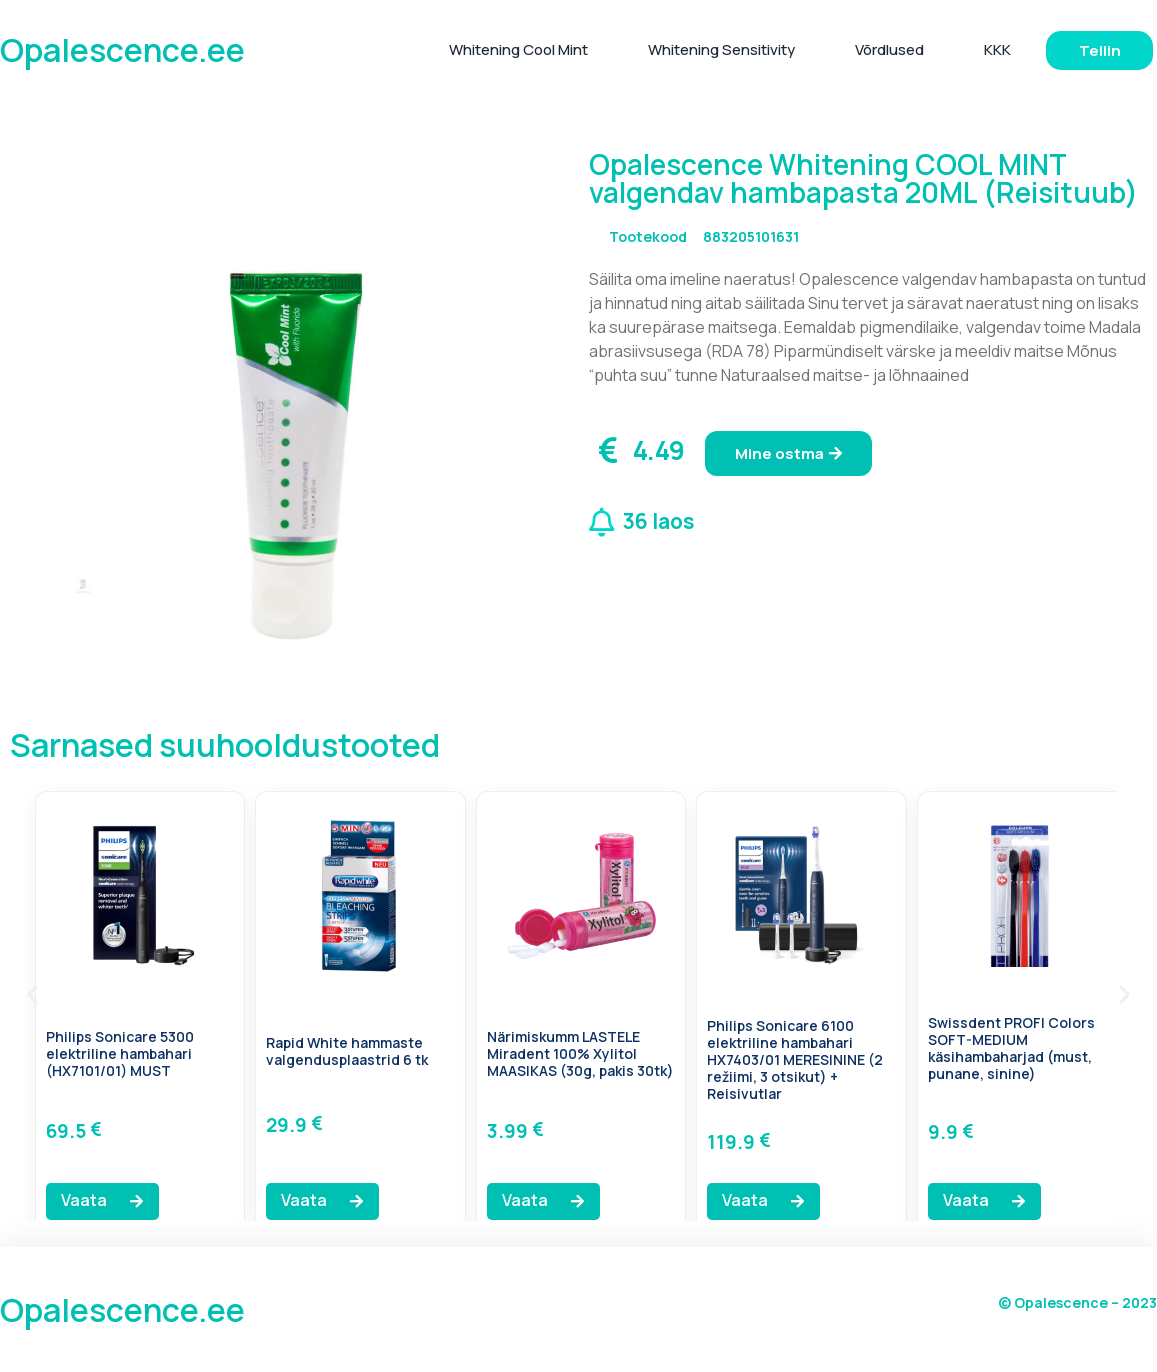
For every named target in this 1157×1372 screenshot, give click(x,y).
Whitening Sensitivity (721, 49)
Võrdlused (889, 49)
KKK (997, 49)
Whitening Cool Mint (518, 49)
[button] (32, 993)
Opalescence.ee (122, 50)
